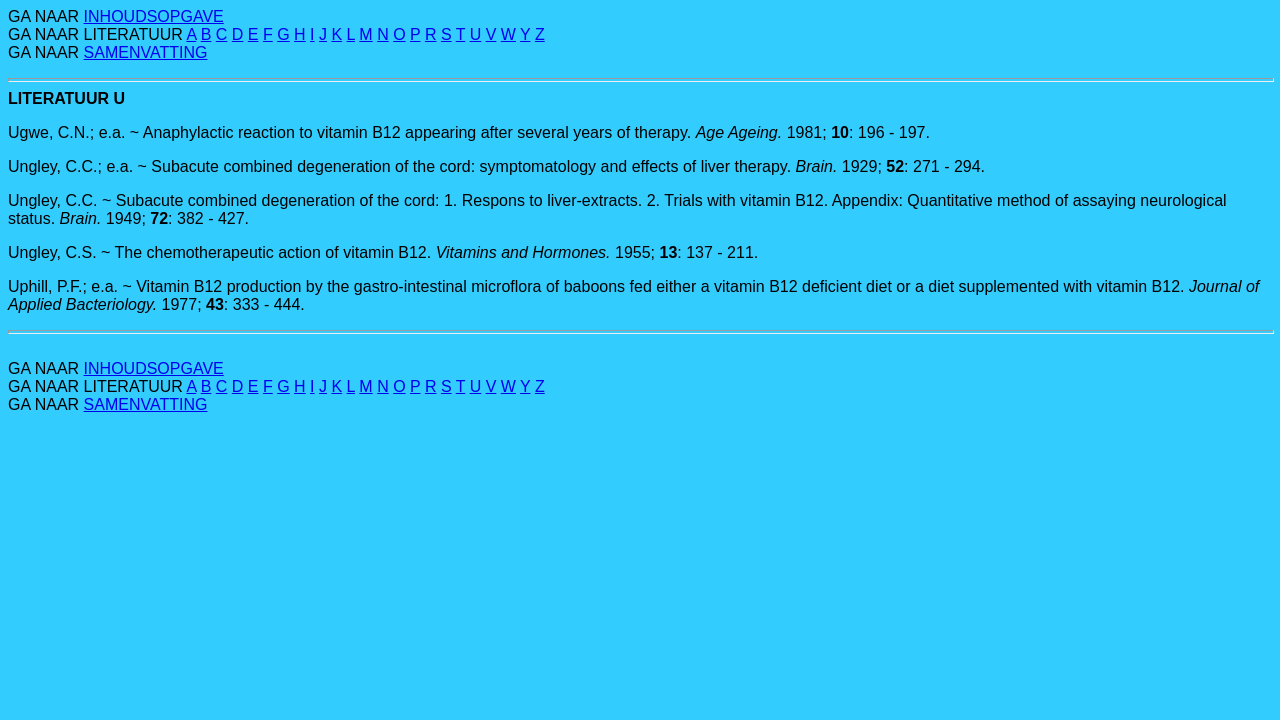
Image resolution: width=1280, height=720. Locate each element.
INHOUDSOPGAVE (154, 16)
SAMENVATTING (146, 52)
